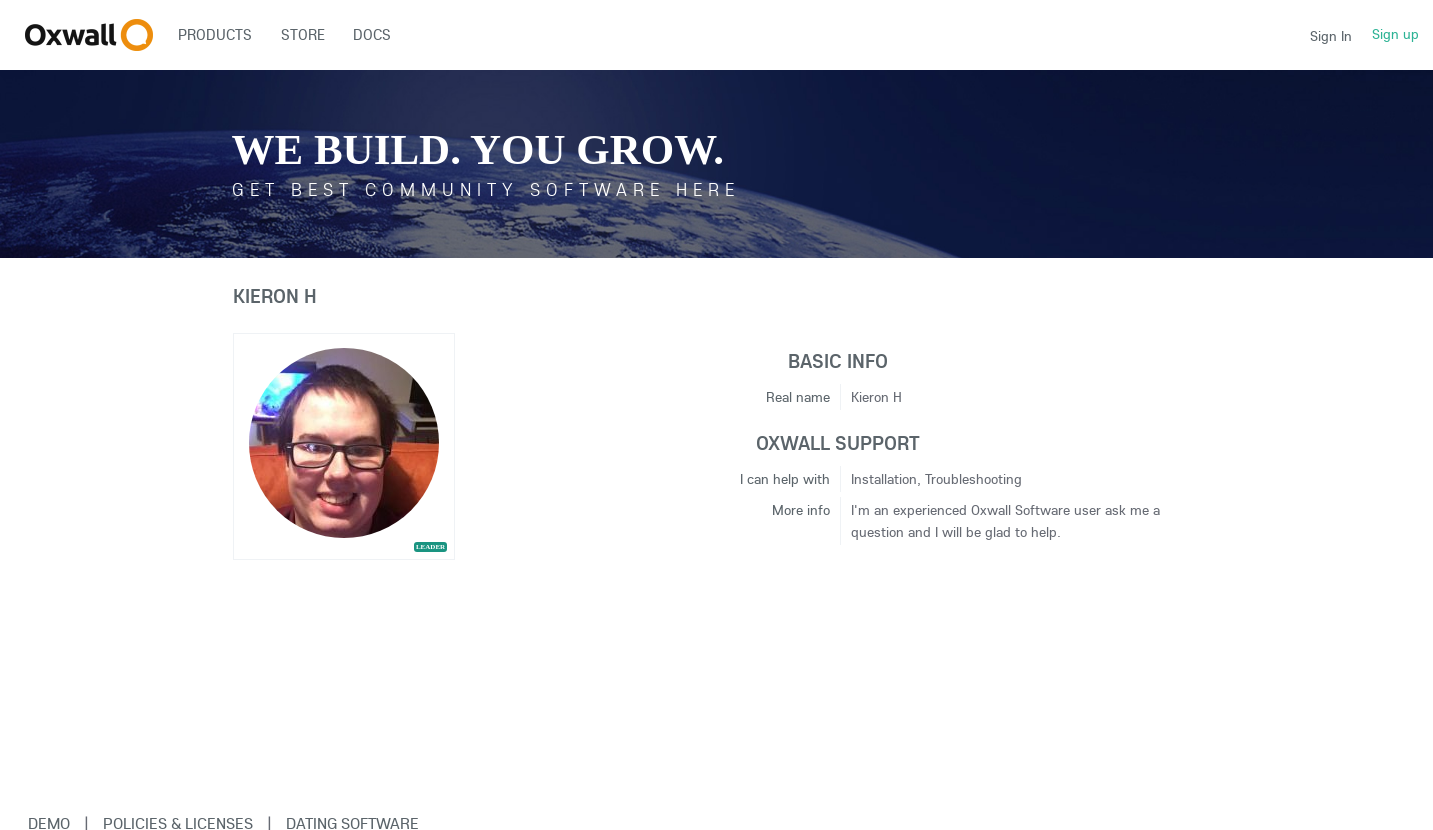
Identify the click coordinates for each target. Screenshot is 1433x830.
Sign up (1395, 34)
